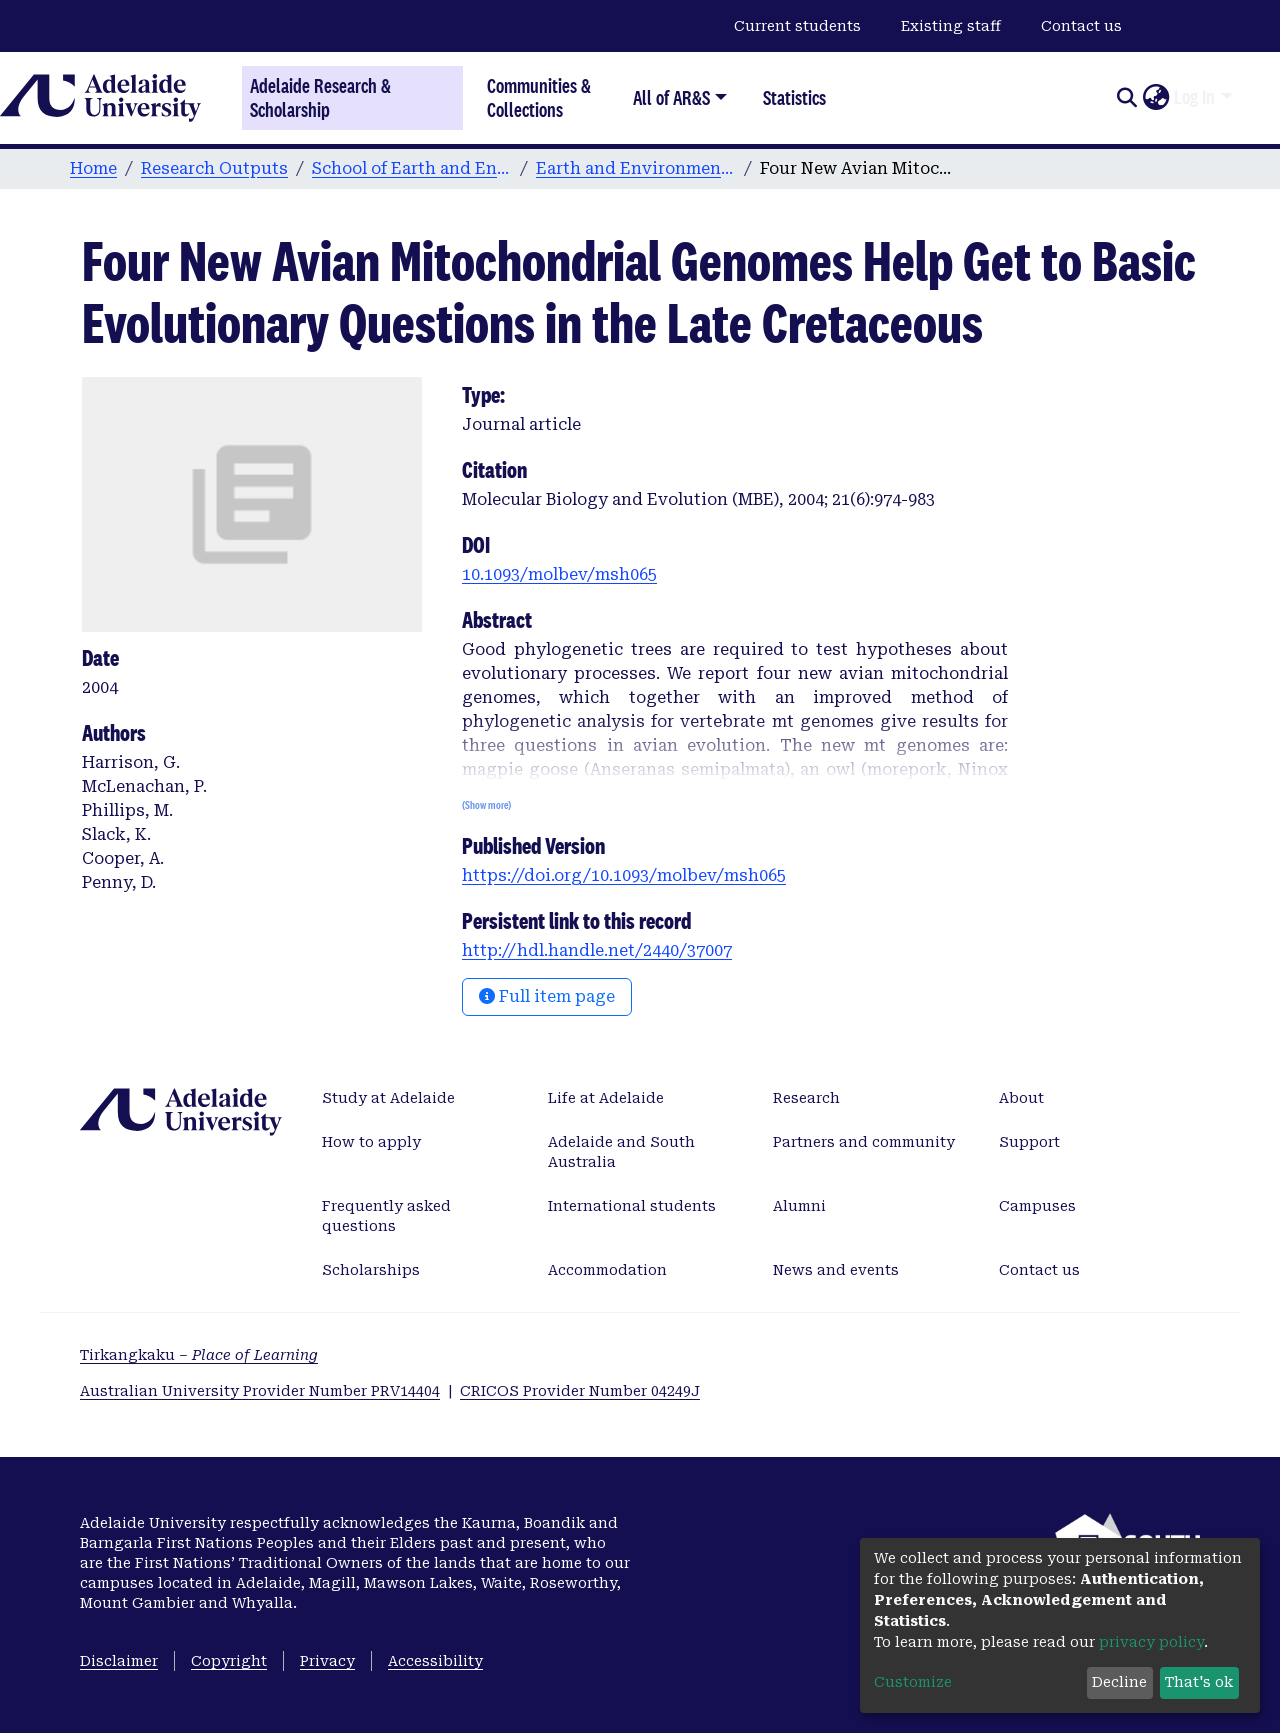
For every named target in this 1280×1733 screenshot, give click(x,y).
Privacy (327, 1661)
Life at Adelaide (606, 1098)
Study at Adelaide (388, 1098)
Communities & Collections (539, 97)
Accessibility (435, 1661)
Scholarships (371, 1270)
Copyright (229, 1661)
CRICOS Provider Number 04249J (580, 1391)
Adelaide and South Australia (621, 1152)
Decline (1119, 1682)
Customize (913, 1682)
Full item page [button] (547, 996)
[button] (1155, 98)
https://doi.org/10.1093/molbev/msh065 (624, 875)
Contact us (1081, 26)
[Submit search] (1126, 98)
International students (632, 1206)
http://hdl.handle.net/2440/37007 (597, 950)
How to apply (371, 1142)
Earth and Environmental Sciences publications (636, 168)
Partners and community (864, 1142)
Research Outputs (214, 168)
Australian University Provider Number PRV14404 (260, 1391)
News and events (836, 1270)
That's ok (1199, 1682)
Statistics (794, 97)
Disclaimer (119, 1661)
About (1021, 1098)
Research (806, 1098)
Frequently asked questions (386, 1216)
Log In (1194, 97)
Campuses (1037, 1206)
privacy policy (1151, 1642)
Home (93, 168)
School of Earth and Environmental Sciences (412, 168)
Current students (797, 26)
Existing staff (951, 26)
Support (1029, 1142)
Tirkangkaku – (199, 1355)
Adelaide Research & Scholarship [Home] (320, 98)
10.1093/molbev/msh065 (559, 574)
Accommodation (607, 1270)
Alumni (799, 1206)
